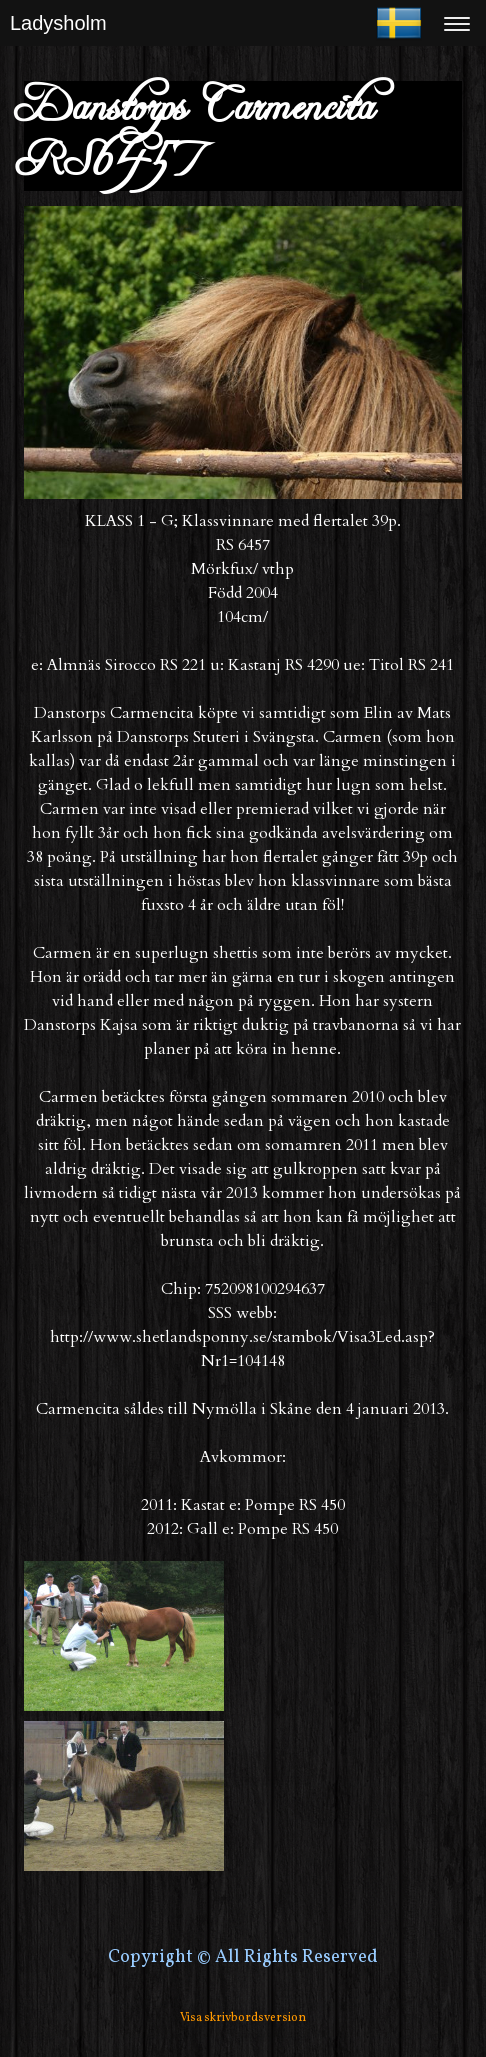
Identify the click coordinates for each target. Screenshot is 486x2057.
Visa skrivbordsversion (243, 2018)
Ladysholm (58, 23)
